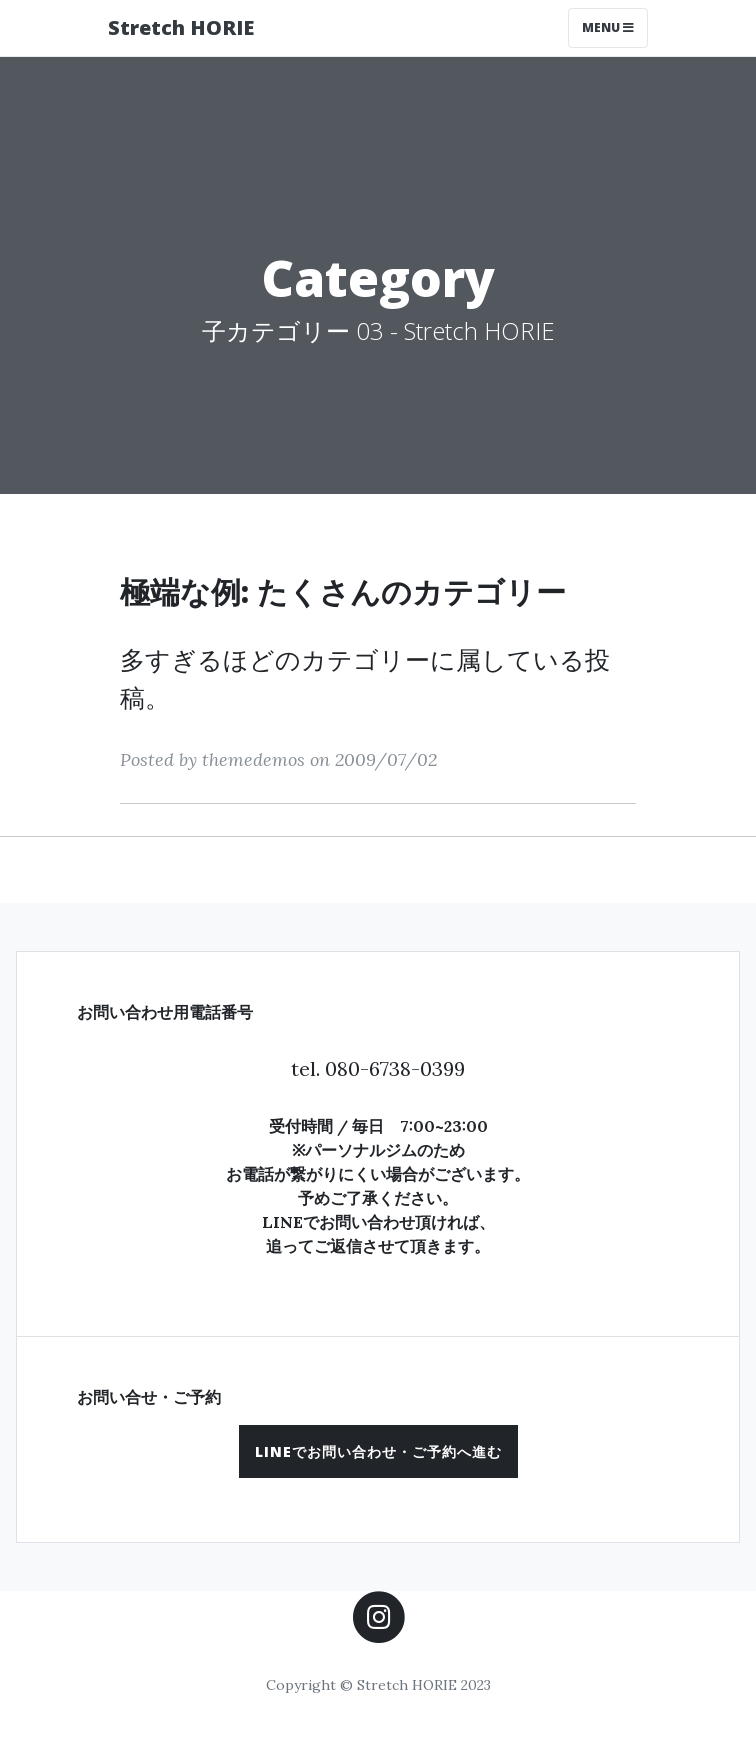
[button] (378, 1451)
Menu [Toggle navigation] (608, 27)
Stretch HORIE (181, 27)
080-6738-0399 (395, 1068)
